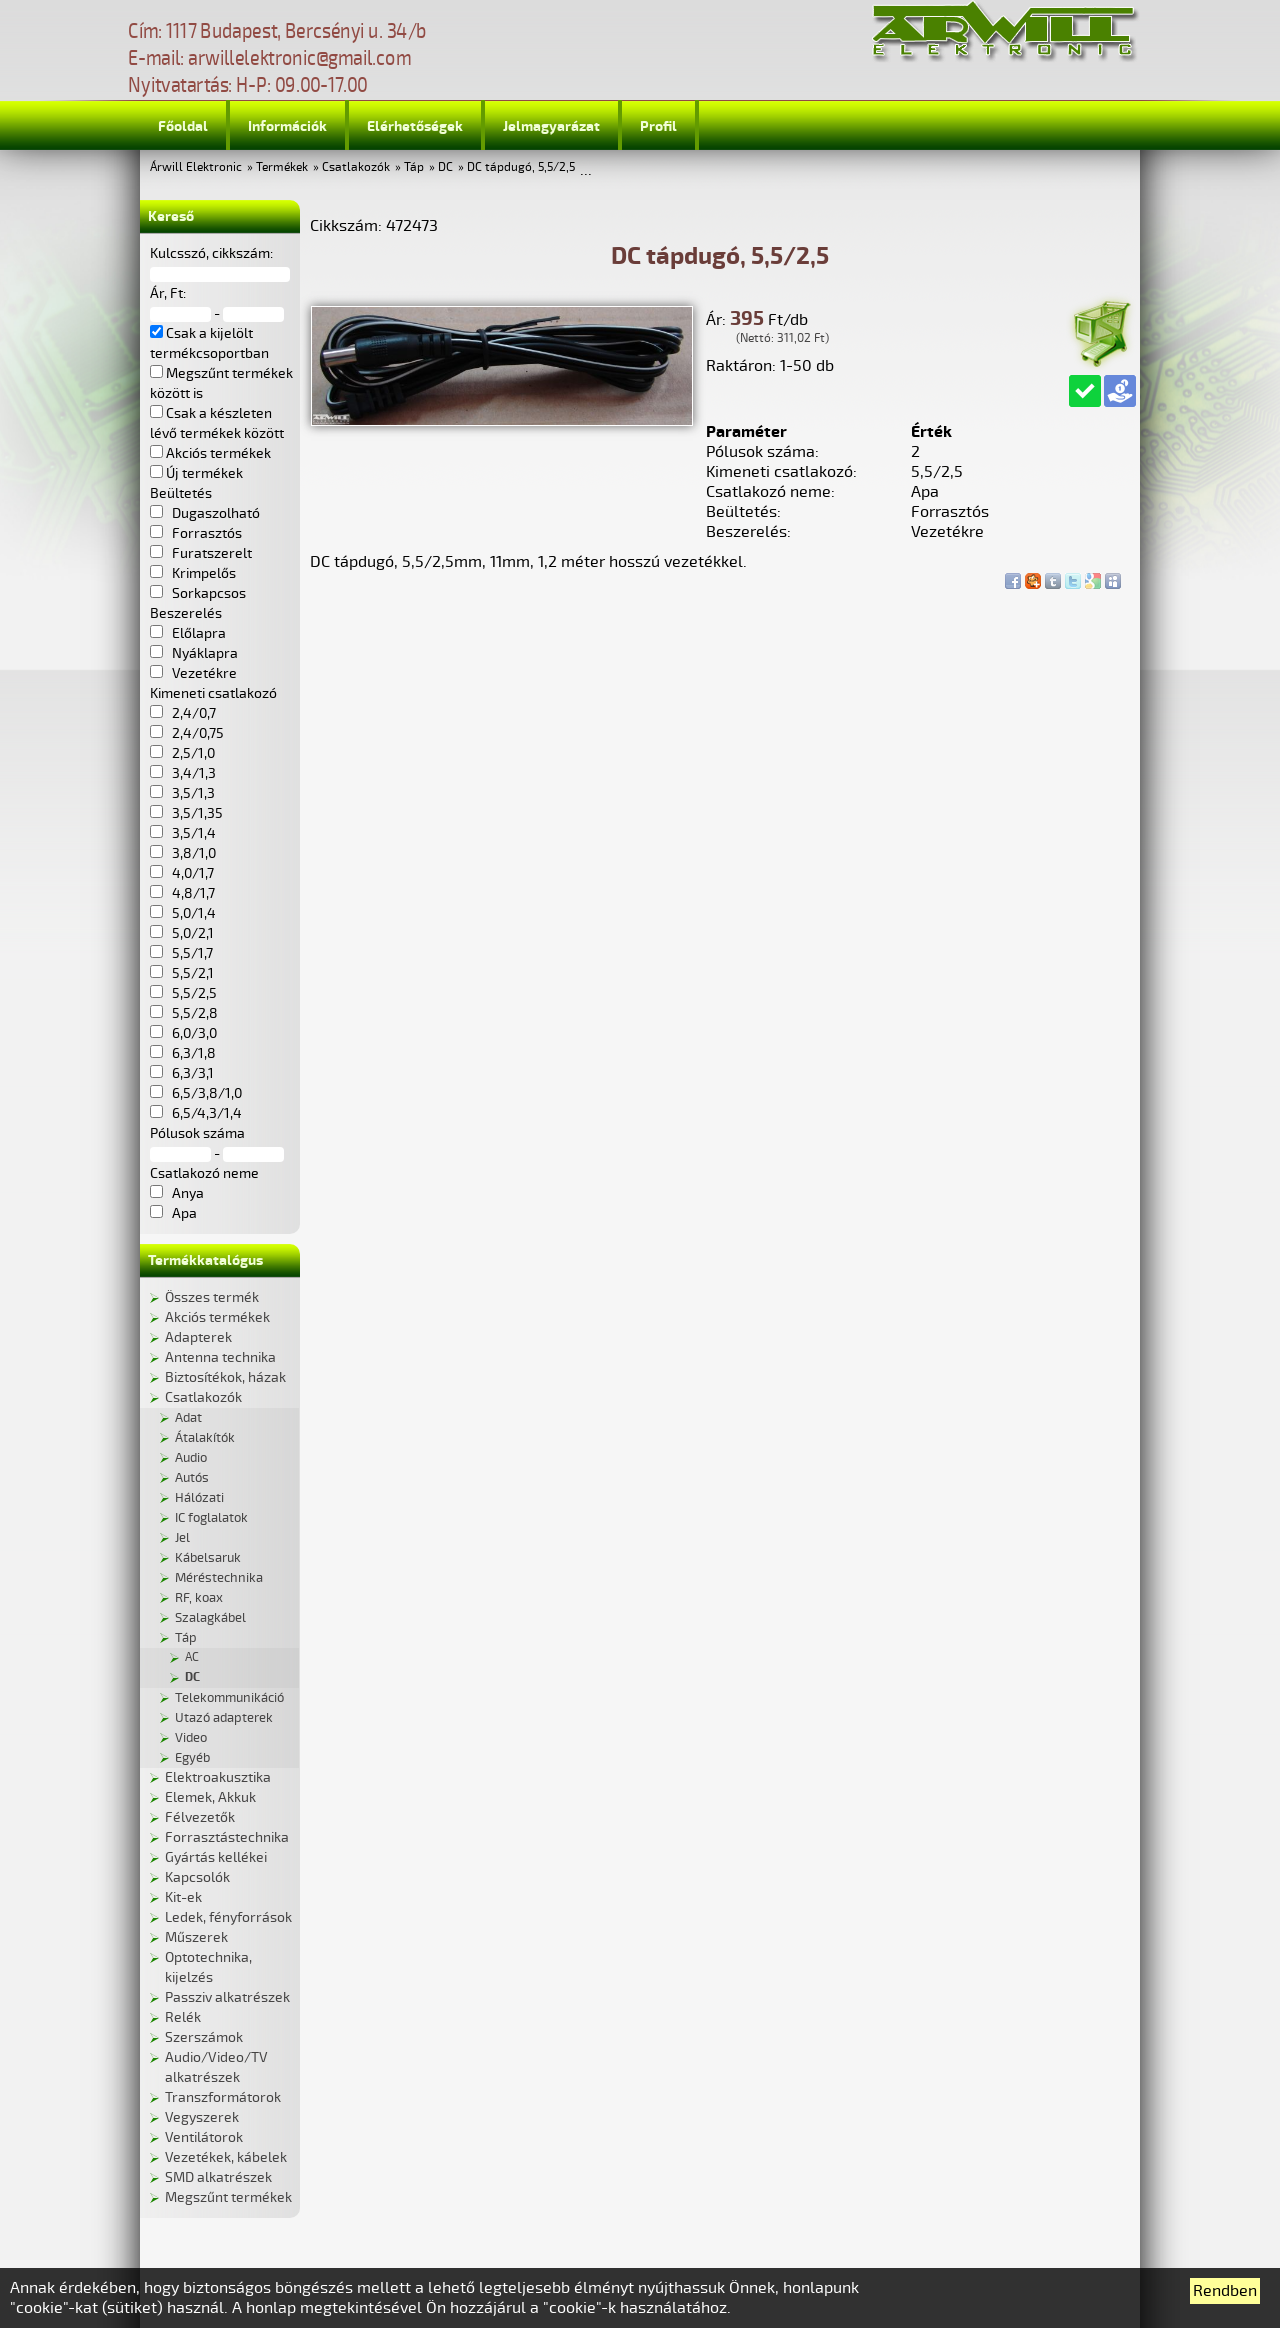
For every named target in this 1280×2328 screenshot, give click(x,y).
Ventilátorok (204, 2137)
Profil (658, 126)
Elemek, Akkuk (210, 1797)
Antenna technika (220, 1357)
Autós (192, 1478)
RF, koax (199, 1598)
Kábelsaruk (208, 1558)
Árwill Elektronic (196, 167)
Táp (414, 167)
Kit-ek (183, 1897)
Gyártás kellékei (216, 1857)
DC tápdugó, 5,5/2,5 (521, 167)
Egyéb (192, 1758)
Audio (191, 1458)
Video (191, 1738)
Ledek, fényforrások (228, 1917)
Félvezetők (200, 1817)
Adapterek (198, 1337)
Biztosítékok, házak (225, 1377)
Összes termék (212, 1297)
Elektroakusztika (218, 1777)
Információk (287, 126)
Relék (183, 2017)
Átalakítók (205, 1438)
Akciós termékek (217, 1317)
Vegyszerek (202, 2117)
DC (445, 167)
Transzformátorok (223, 2097)
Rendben (1225, 2291)
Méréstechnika (219, 1578)
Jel (182, 1538)
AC (192, 1657)
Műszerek (196, 1937)
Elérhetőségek (415, 126)
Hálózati (199, 1498)
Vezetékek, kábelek (226, 2157)
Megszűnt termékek (228, 2197)
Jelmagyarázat (551, 126)
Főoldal (183, 126)
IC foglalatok (211, 1518)
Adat (188, 1418)
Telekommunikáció (229, 1698)
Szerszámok (204, 2037)
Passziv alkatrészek (227, 1997)
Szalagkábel (210, 1618)
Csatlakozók (356, 167)
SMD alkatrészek (218, 2177)
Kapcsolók (197, 1877)
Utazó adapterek (224, 1718)
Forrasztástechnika (227, 1837)
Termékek (282, 167)
